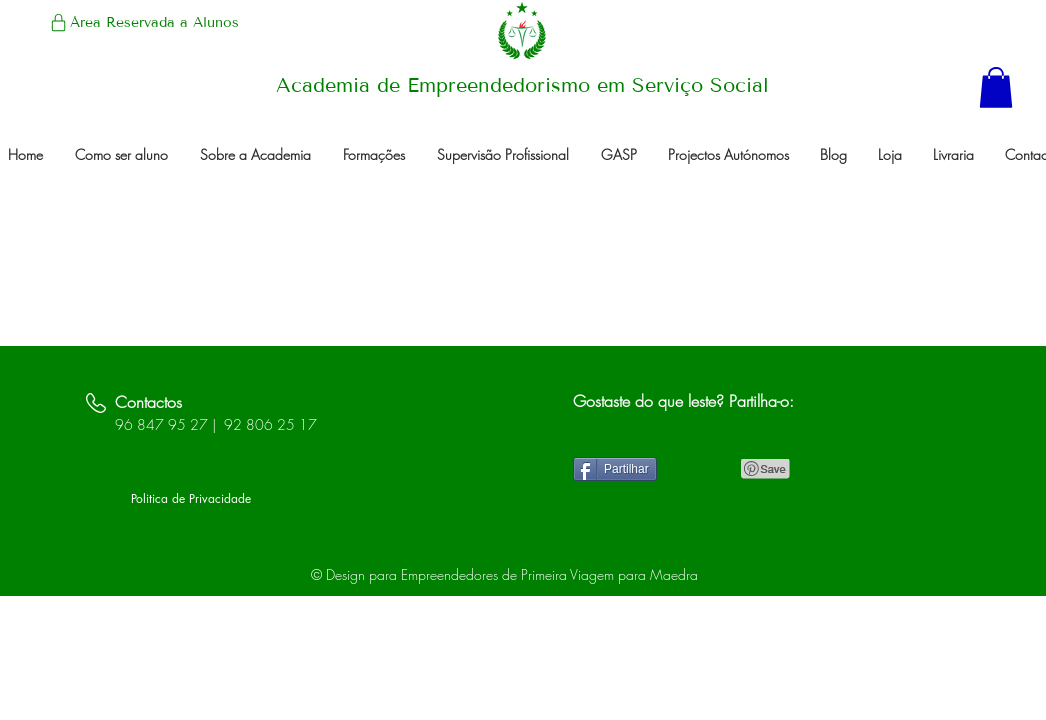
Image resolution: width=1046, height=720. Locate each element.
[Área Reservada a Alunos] (142, 22)
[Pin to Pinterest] (766, 469)
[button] (996, 87)
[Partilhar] (615, 469)
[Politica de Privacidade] (191, 500)
